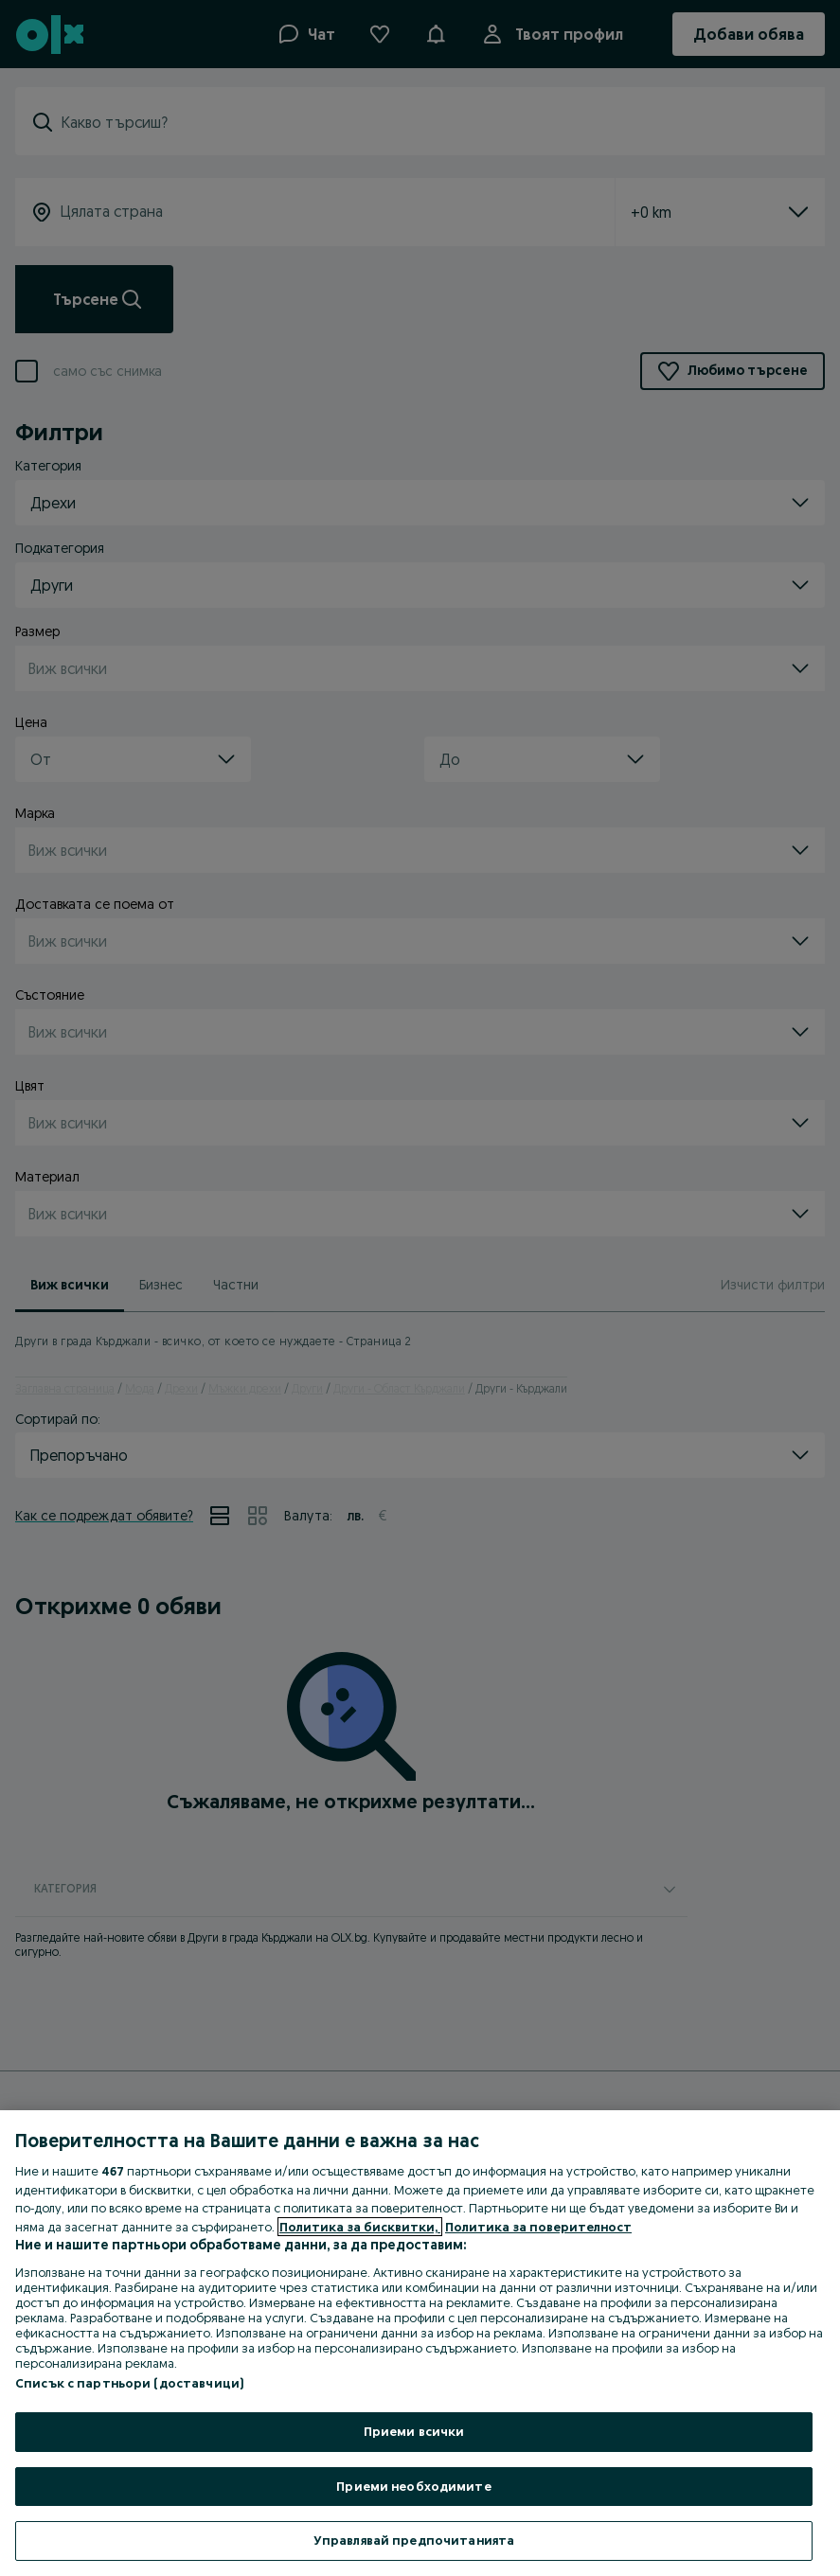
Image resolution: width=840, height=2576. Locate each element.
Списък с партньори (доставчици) (129, 2382)
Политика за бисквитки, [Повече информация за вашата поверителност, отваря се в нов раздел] (359, 2226)
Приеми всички (414, 2431)
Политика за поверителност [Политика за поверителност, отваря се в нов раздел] (538, 2226)
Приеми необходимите (413, 2486)
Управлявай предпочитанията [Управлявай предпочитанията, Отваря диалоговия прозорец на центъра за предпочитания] (413, 2540)
